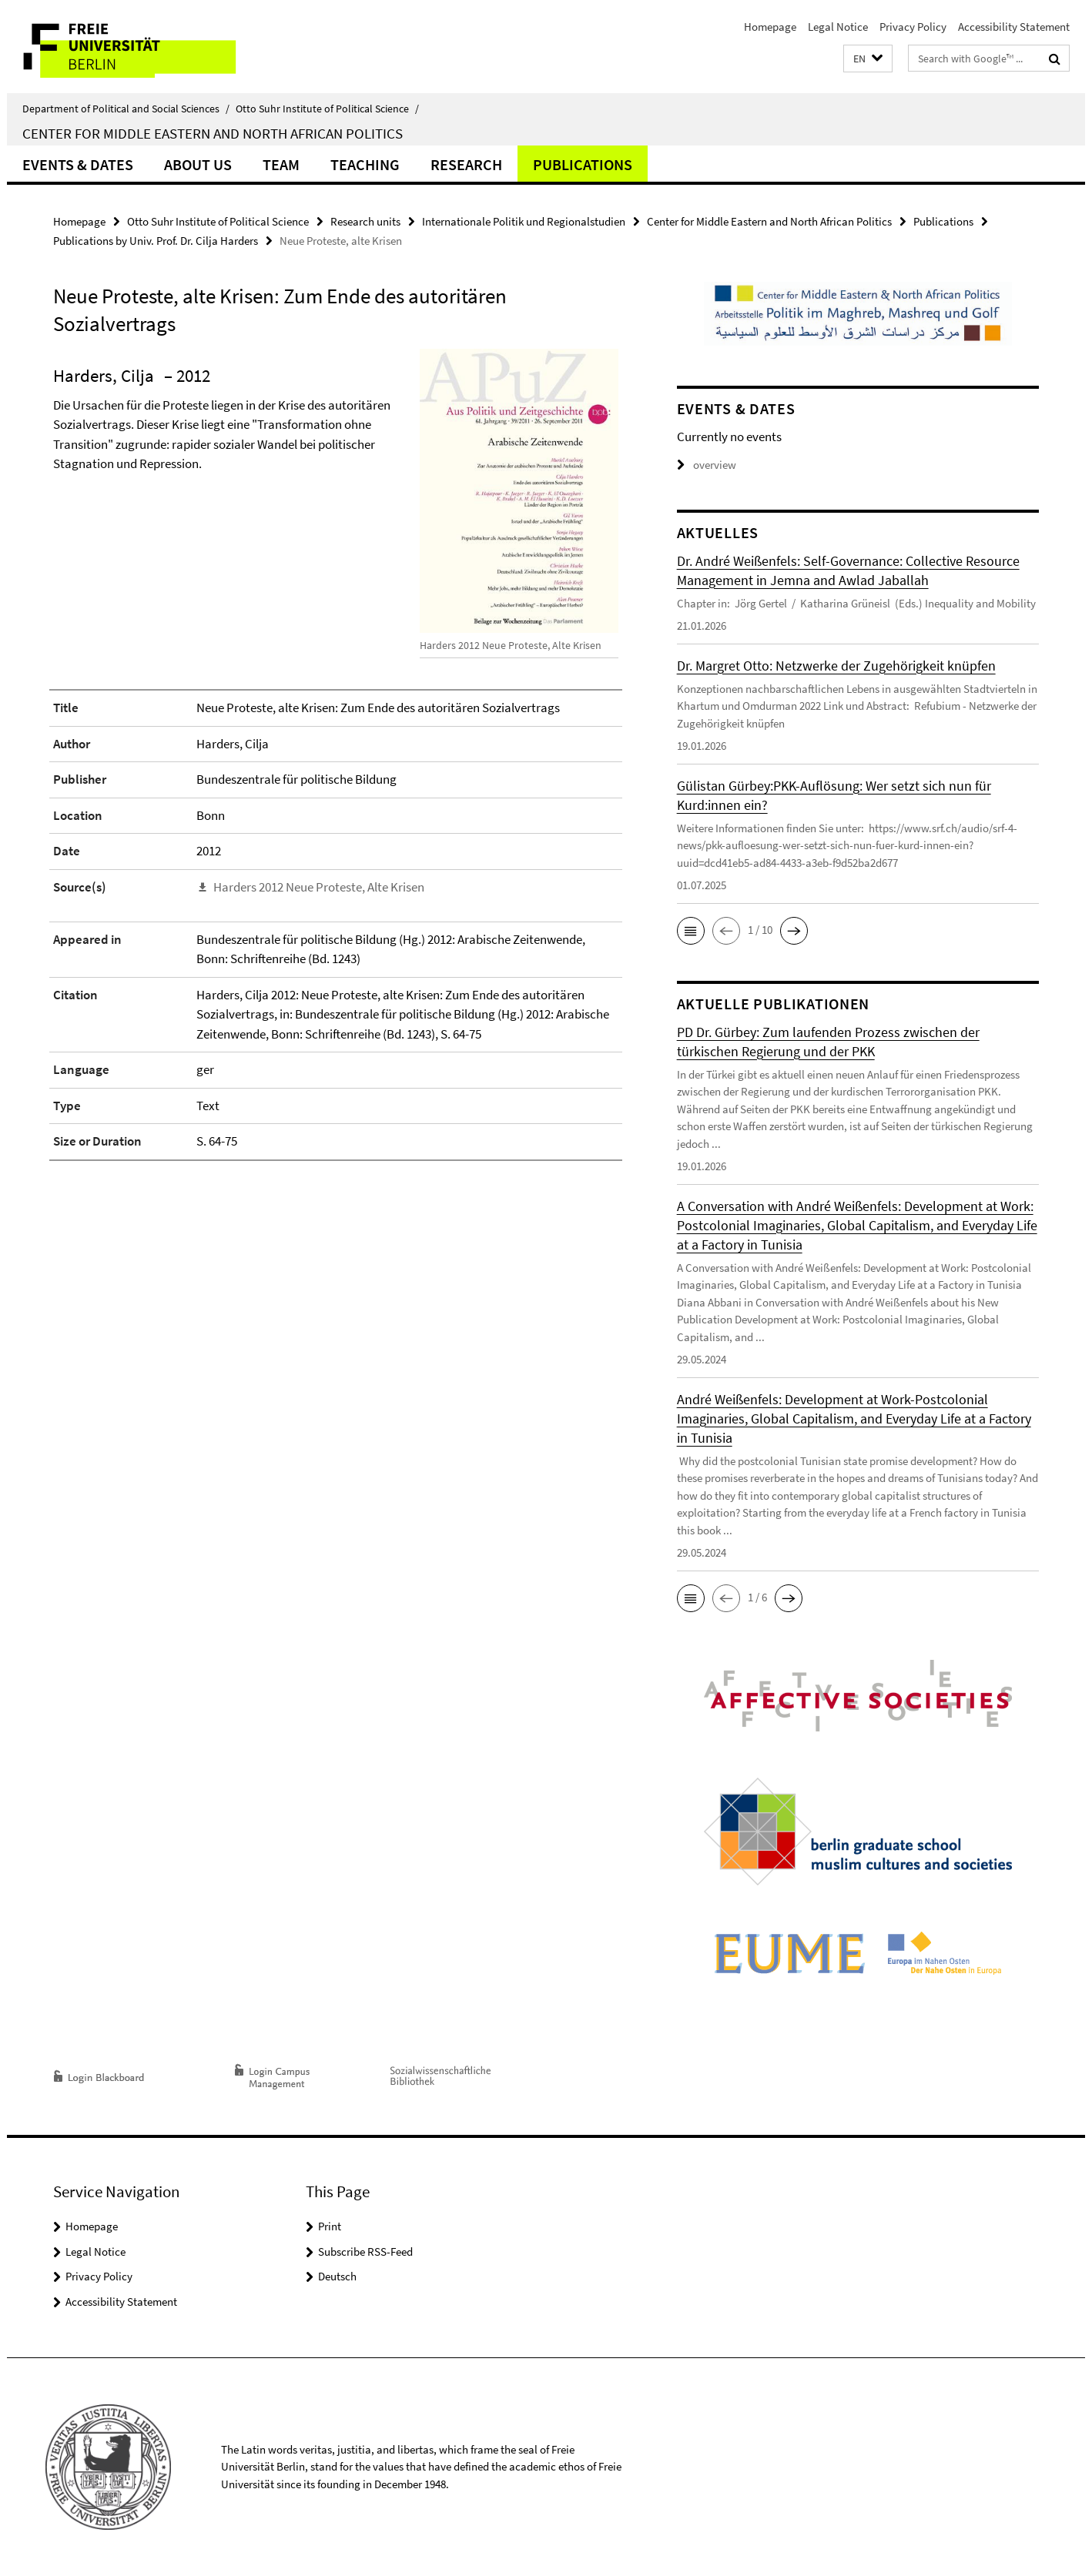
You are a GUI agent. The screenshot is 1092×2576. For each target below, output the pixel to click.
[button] (868, 59)
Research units (365, 221)
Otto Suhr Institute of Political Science (327, 108)
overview (706, 464)
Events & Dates (77, 164)
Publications (582, 164)
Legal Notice (838, 26)
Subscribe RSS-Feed (365, 2251)
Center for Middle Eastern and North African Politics (212, 133)
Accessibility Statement (1014, 26)
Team (281, 164)
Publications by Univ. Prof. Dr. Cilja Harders (155, 240)
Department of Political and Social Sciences (125, 108)
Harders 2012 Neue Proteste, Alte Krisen (318, 886)
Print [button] (329, 2226)
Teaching (365, 164)
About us (198, 164)
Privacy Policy (912, 26)
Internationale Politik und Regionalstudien (523, 221)
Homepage (770, 26)
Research (466, 164)
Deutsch (337, 2276)
